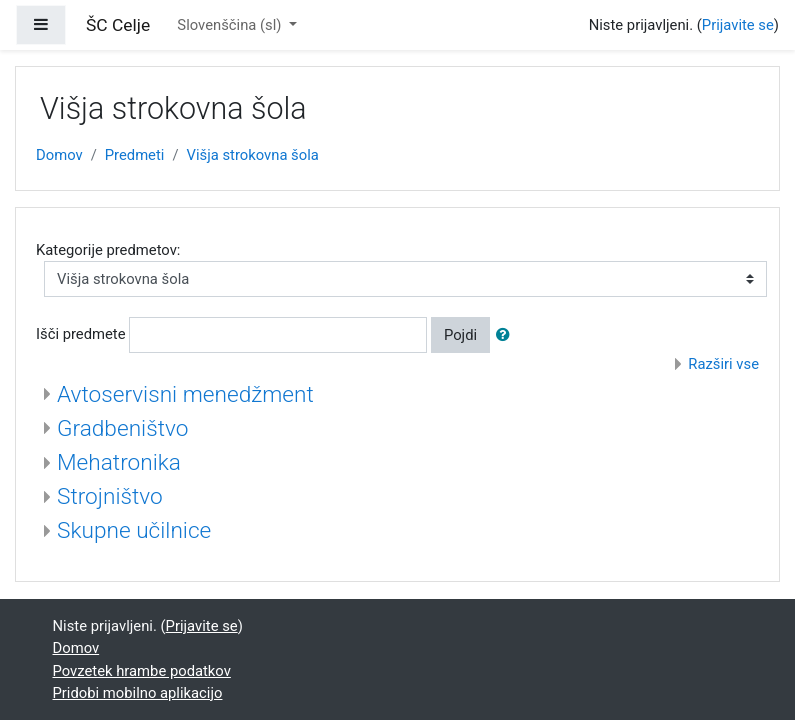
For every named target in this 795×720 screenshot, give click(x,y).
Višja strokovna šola (253, 155)
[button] (507, 335)
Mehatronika (119, 462)
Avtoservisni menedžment (185, 394)
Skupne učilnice (134, 530)
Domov (59, 155)
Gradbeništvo (122, 428)
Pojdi (460, 335)
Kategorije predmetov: (108, 250)
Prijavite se (738, 25)
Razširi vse (723, 364)
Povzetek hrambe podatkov (142, 671)
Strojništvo (110, 496)
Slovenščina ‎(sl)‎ (231, 25)
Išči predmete (81, 334)
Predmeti (135, 155)
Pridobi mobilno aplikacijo (138, 693)
